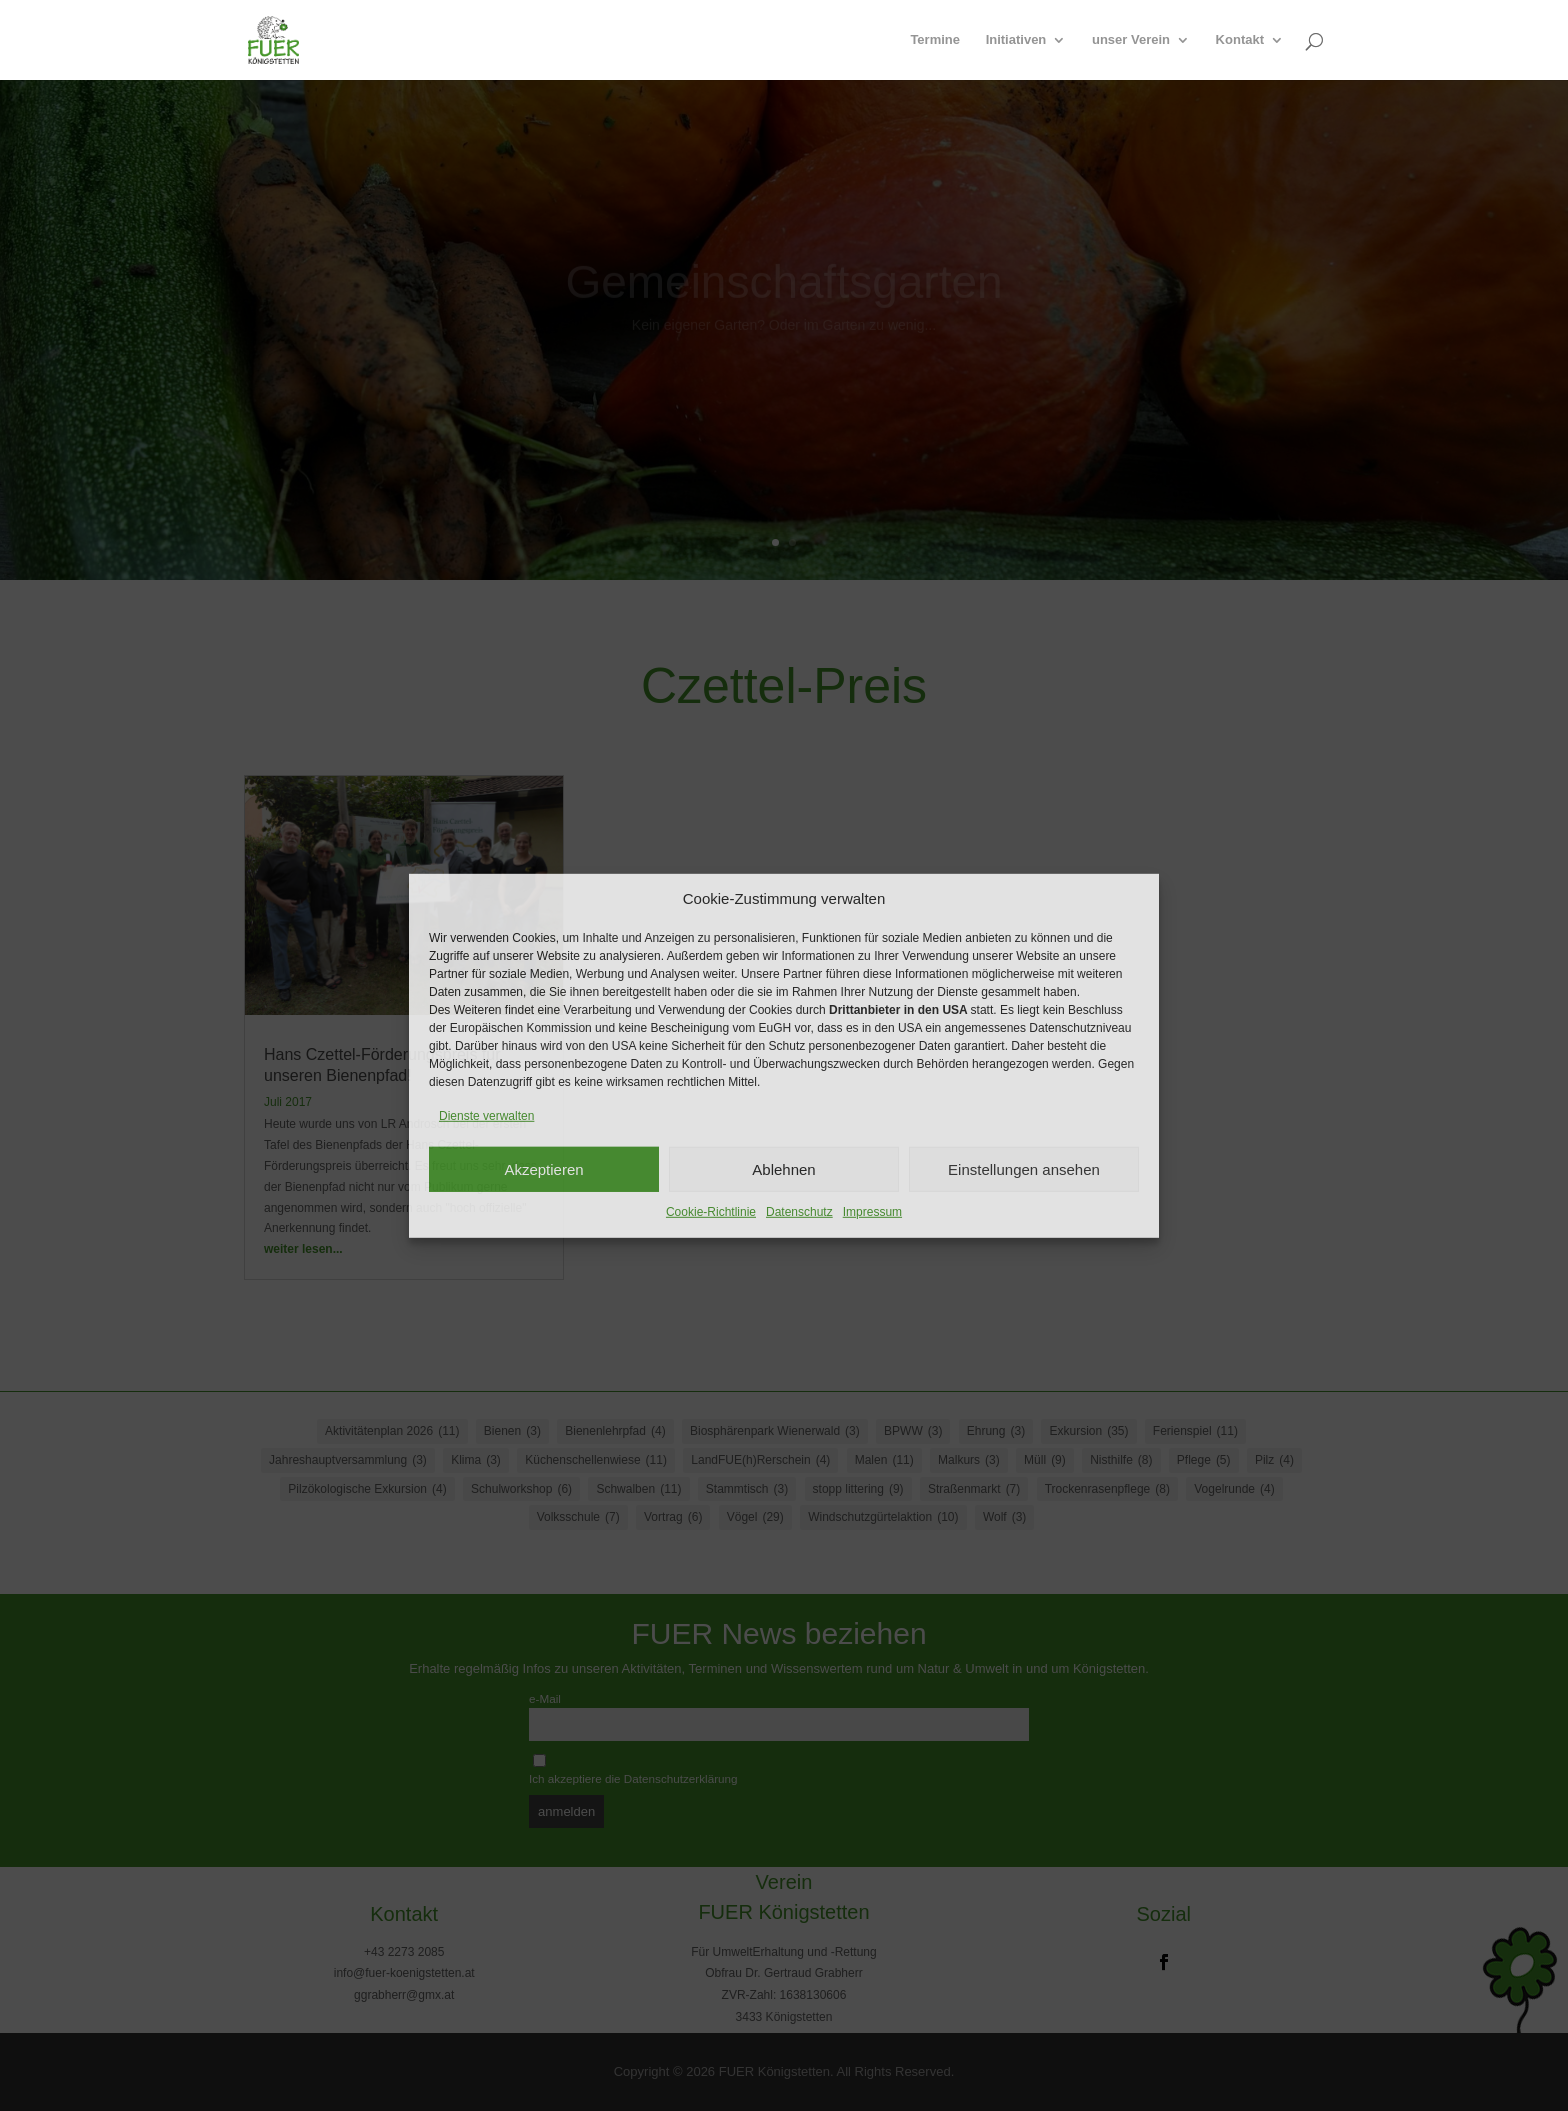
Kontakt (1240, 40)
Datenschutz (799, 1212)
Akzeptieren (543, 1168)
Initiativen (1016, 40)
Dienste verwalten (486, 1116)
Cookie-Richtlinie (711, 1212)
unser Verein (1131, 40)
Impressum (872, 1212)
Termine (935, 40)
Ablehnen (783, 1168)
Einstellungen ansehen (1024, 1168)
